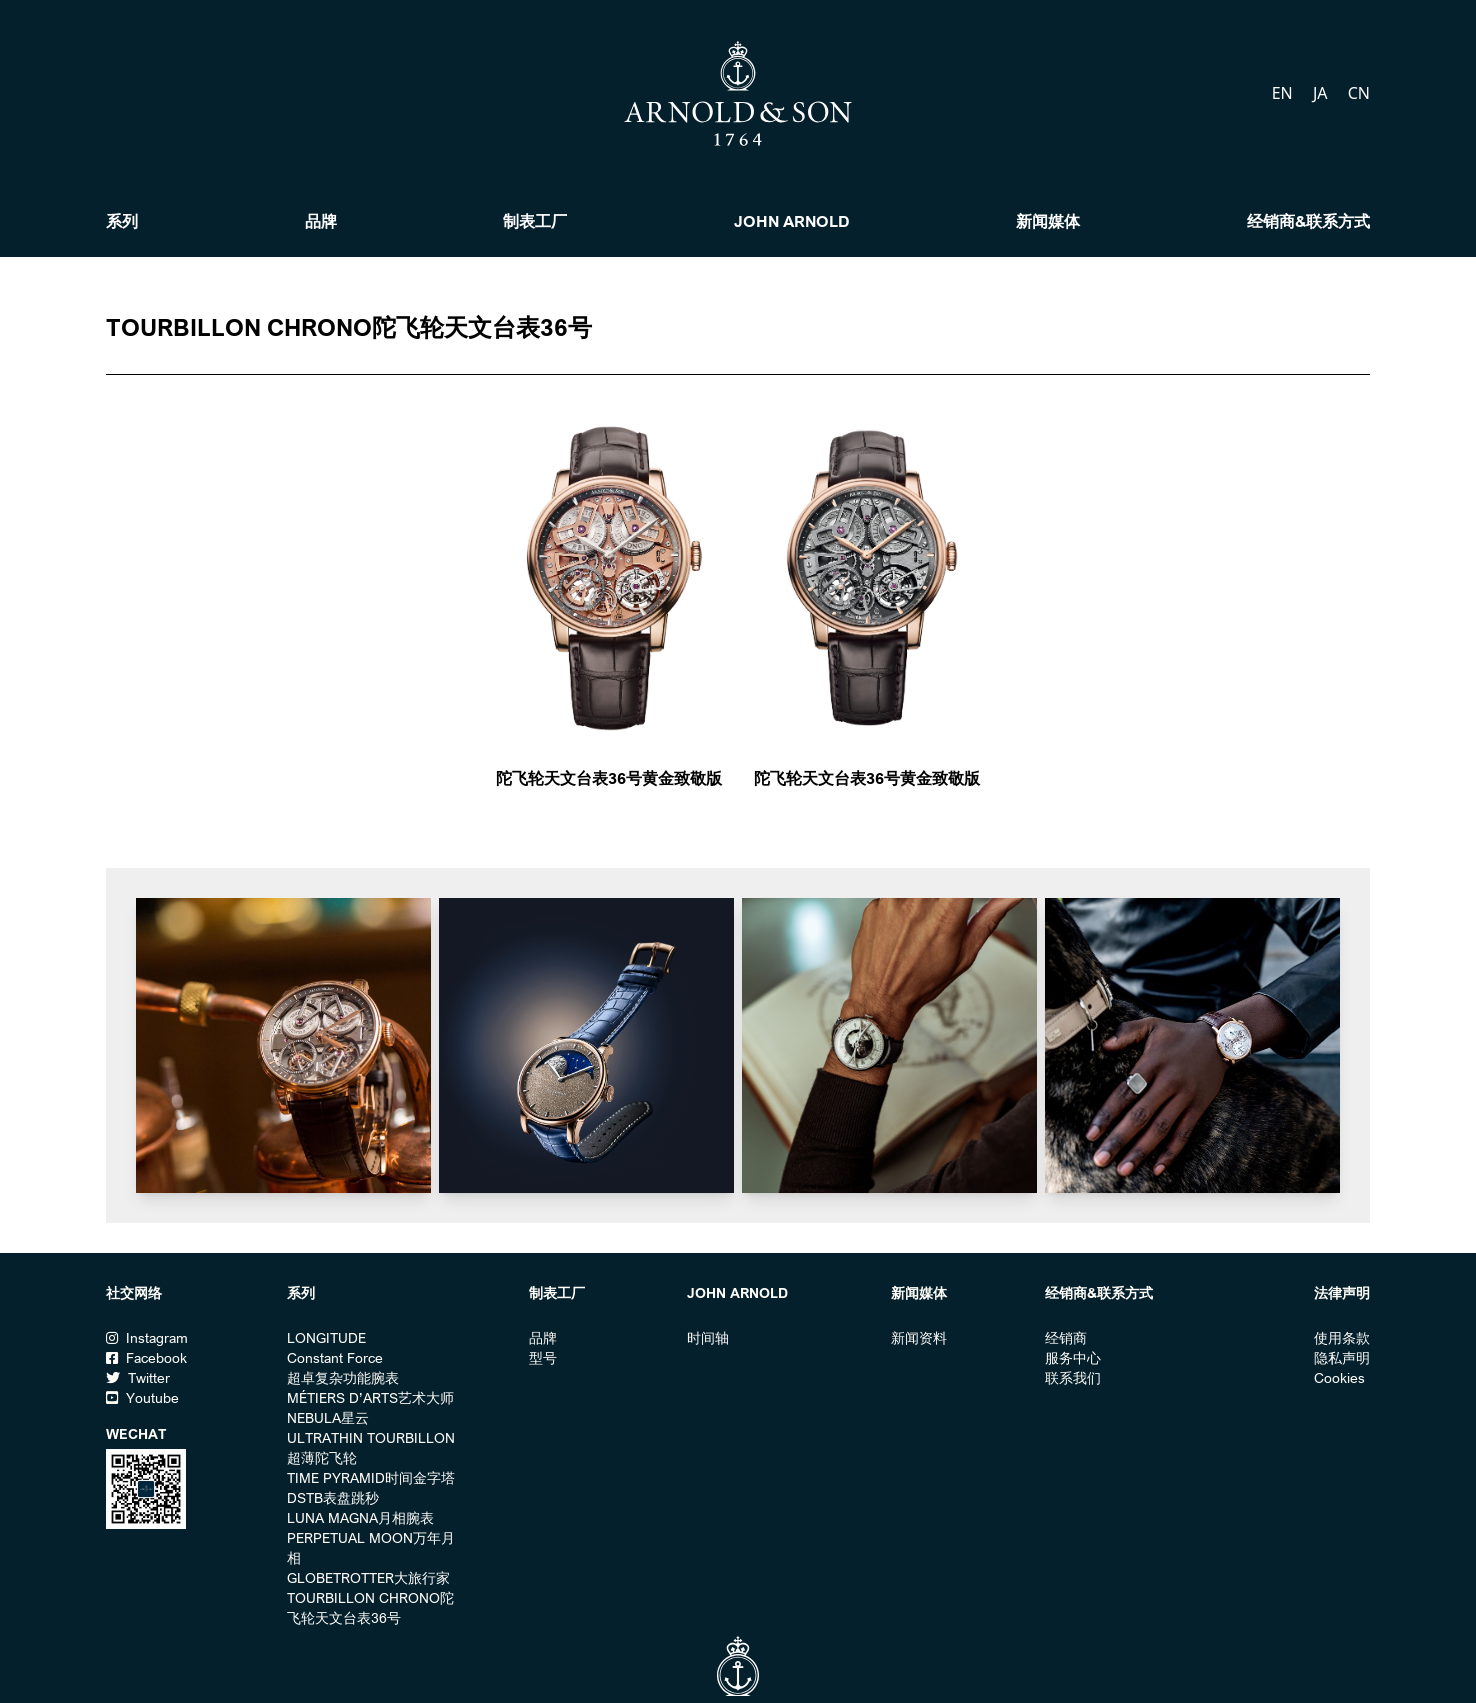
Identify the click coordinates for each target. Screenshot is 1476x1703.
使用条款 (1342, 1338)
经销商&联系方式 (1308, 221)
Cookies (1339, 1378)
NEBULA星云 (328, 1418)
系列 (122, 221)
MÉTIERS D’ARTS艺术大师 (370, 1398)
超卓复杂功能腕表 (343, 1378)
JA (1322, 93)
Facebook (146, 1358)
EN (1284, 93)
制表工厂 (535, 221)
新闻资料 (919, 1338)
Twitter (138, 1378)
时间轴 (708, 1338)
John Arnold (792, 221)
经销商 (1066, 1338)
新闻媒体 (1048, 221)
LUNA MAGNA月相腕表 (360, 1518)
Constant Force (335, 1358)
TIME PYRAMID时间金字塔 (371, 1478)
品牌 (321, 221)
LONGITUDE (326, 1338)
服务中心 (1073, 1358)
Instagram (147, 1338)
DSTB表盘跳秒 (333, 1498)
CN (1359, 93)
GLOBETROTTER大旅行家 (368, 1578)
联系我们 (1073, 1378)
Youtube (142, 1398)
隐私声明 (1342, 1358)
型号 (543, 1358)
